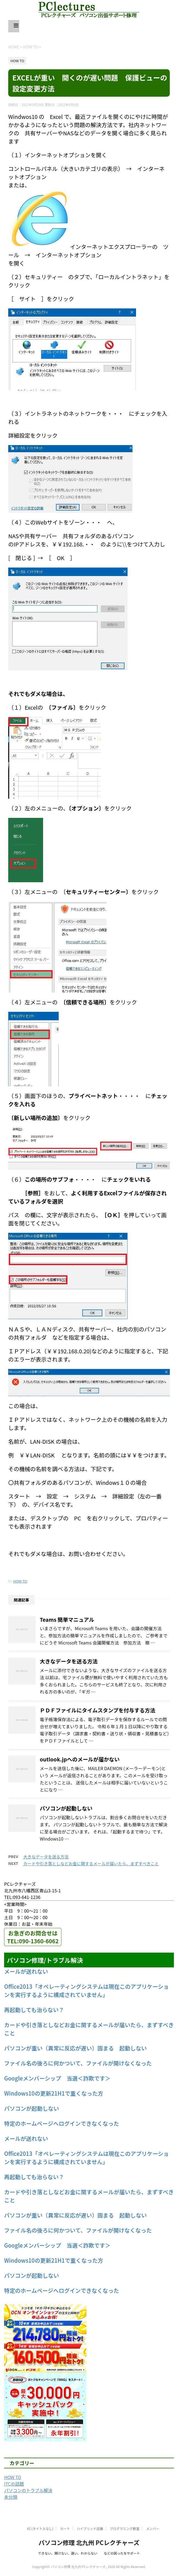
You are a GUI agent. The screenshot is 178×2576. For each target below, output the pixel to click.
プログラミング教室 (124, 2528)
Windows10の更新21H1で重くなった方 (53, 2093)
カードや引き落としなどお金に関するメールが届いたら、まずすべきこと (91, 1863)
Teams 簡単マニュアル (67, 1619)
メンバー (152, 2528)
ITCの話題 (14, 2483)
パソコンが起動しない (66, 1808)
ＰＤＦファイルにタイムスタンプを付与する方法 (97, 1710)
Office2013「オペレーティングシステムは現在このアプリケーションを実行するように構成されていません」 (86, 1990)
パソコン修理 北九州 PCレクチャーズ (89, 2542)
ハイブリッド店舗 (90, 2528)
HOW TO (20, 1581)
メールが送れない (26, 1971)
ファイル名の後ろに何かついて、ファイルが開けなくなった (78, 2063)
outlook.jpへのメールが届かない (80, 1759)
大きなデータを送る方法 (69, 1661)
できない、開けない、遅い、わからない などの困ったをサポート (89, 2553)
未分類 (10, 2497)
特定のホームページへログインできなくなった (61, 2123)
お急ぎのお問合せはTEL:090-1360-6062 (32, 1937)
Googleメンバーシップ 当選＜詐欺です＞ (57, 2078)
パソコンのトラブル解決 (28, 2490)
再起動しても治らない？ (34, 2010)
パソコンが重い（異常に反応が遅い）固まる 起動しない (75, 2048)
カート (65, 2528)
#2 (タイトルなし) (40, 2528)
